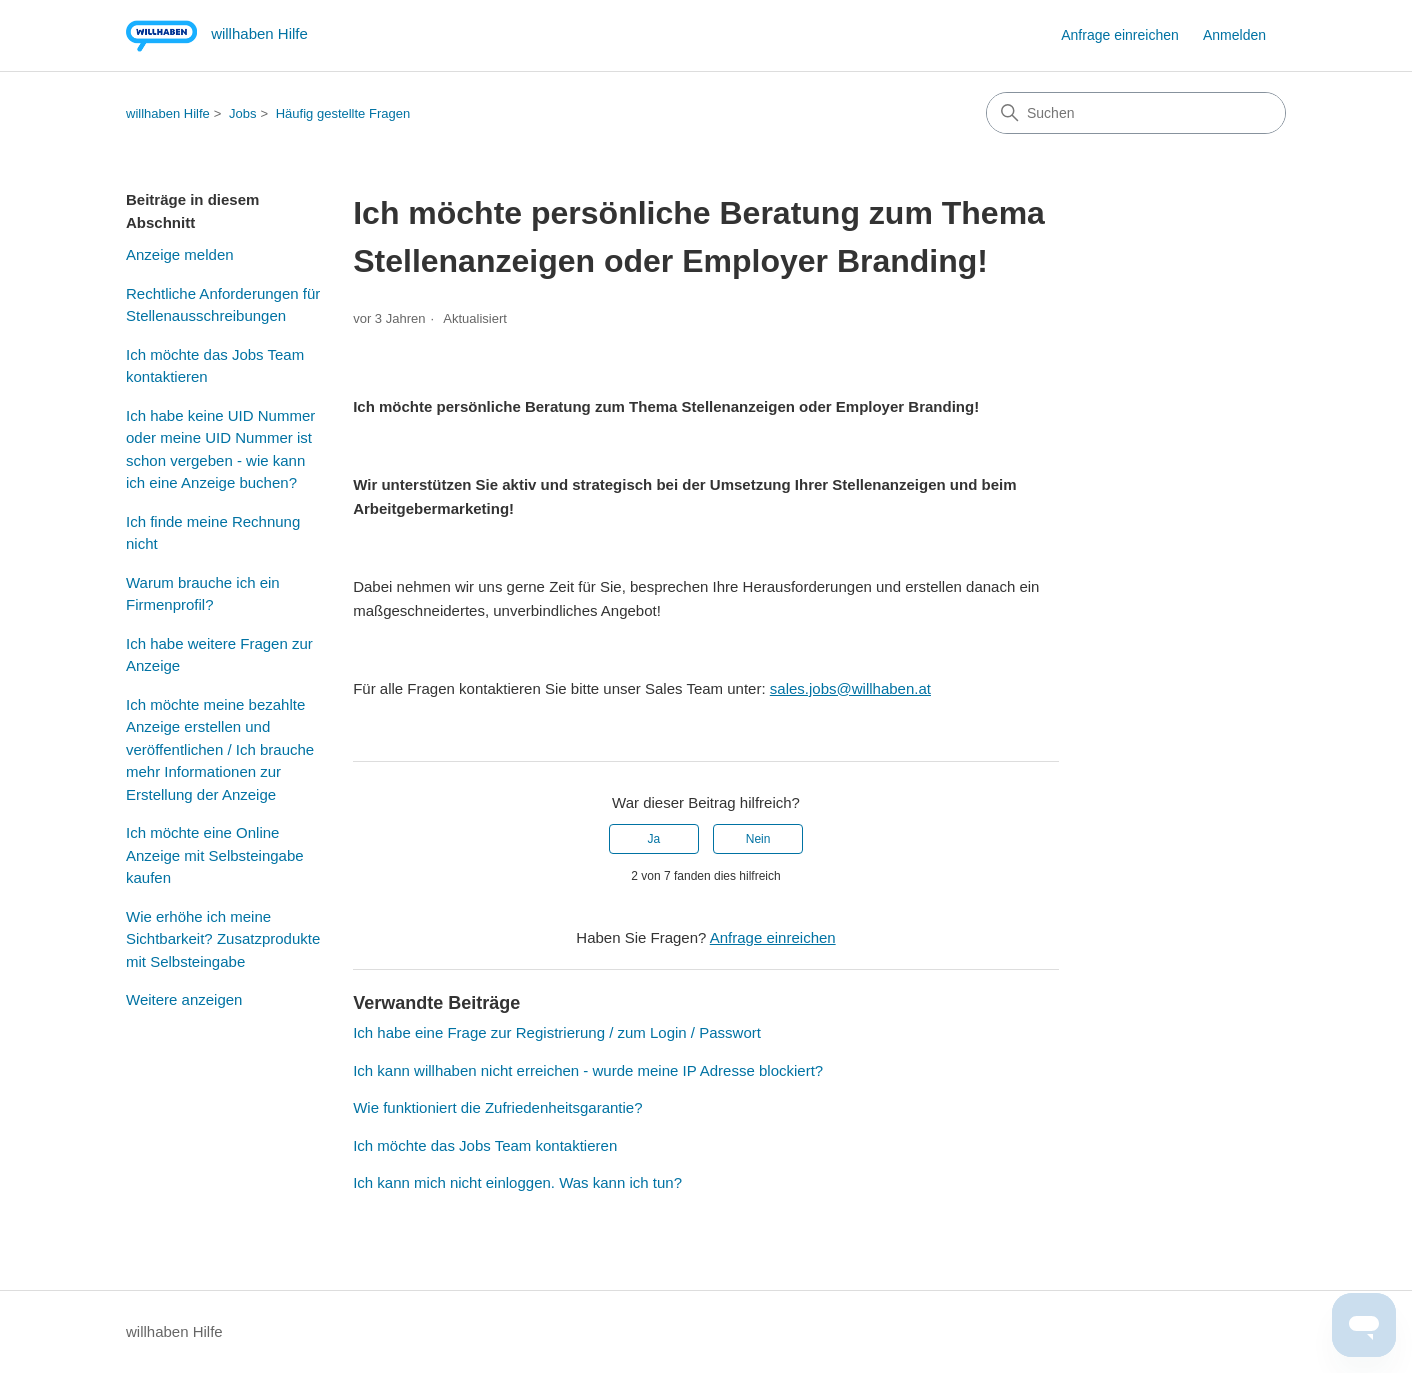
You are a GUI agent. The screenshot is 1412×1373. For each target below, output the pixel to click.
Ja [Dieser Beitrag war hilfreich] (654, 839)
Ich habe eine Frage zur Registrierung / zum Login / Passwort (557, 1032)
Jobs (242, 113)
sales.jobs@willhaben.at (850, 688)
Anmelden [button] (1234, 35)
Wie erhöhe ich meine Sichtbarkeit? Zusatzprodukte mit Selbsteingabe (223, 939)
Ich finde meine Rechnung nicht (213, 533)
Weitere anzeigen (184, 999)
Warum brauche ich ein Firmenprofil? (203, 594)
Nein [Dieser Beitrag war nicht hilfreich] (758, 839)
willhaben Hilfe (168, 113)
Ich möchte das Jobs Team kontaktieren (215, 366)
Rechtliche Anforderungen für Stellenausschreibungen (223, 305)
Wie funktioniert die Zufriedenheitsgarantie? (497, 1107)
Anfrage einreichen (1120, 35)
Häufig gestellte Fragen (343, 113)
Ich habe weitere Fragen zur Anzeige (219, 655)
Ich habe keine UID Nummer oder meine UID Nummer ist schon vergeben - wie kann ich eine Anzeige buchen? (220, 449)
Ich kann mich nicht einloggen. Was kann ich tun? (517, 1182)
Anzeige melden (180, 254)
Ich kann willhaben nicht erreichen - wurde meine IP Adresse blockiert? (588, 1070)
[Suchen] (1136, 113)
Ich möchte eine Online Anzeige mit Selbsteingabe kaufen (215, 855)
